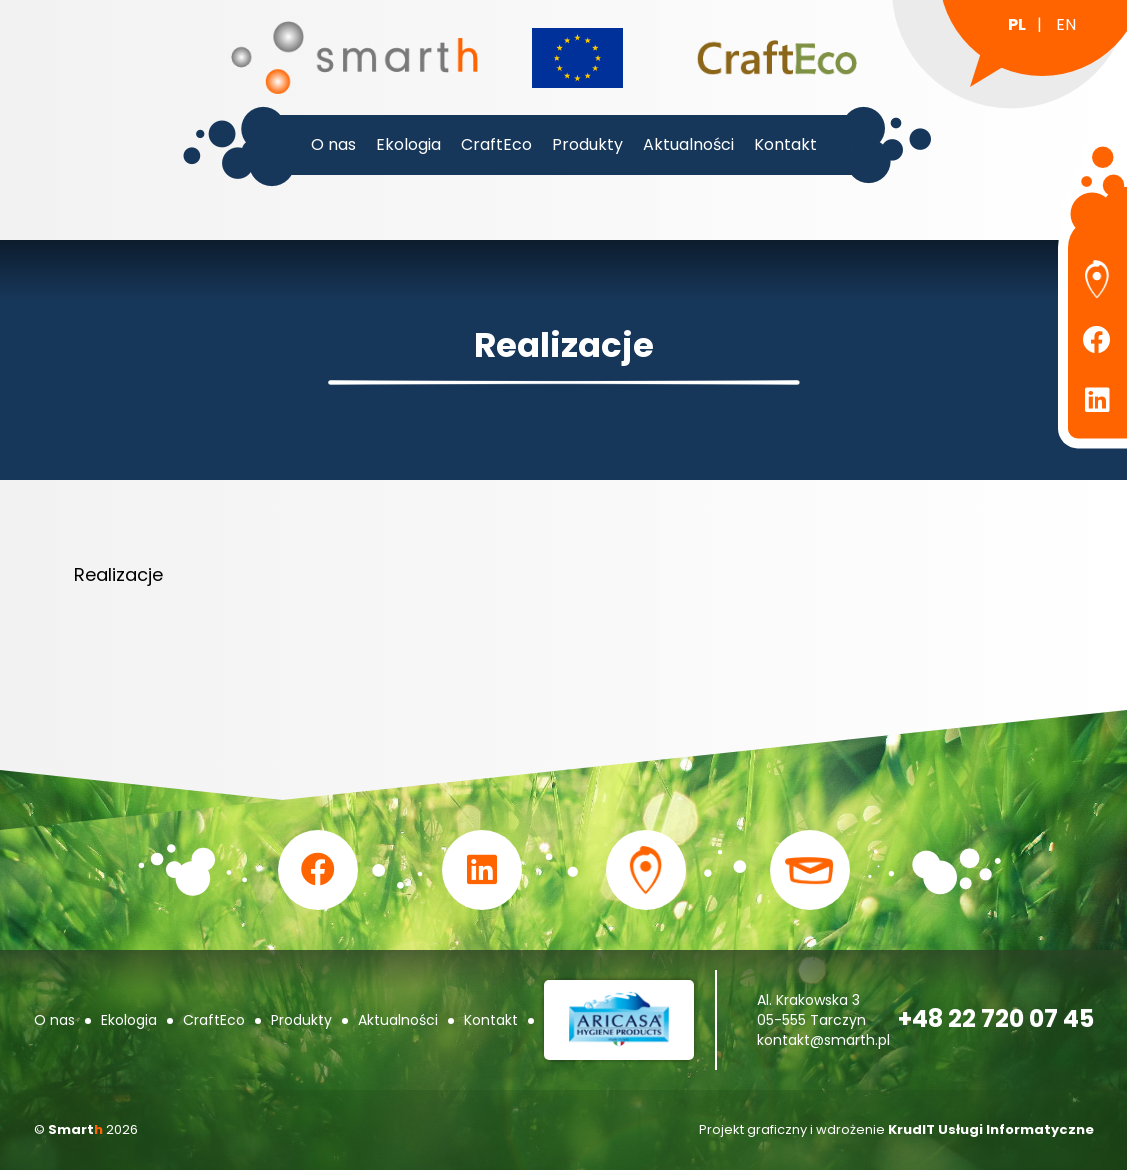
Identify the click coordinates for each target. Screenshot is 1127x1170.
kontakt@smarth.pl (823, 1040)
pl (1017, 24)
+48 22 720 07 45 (996, 1018)
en (1066, 24)
